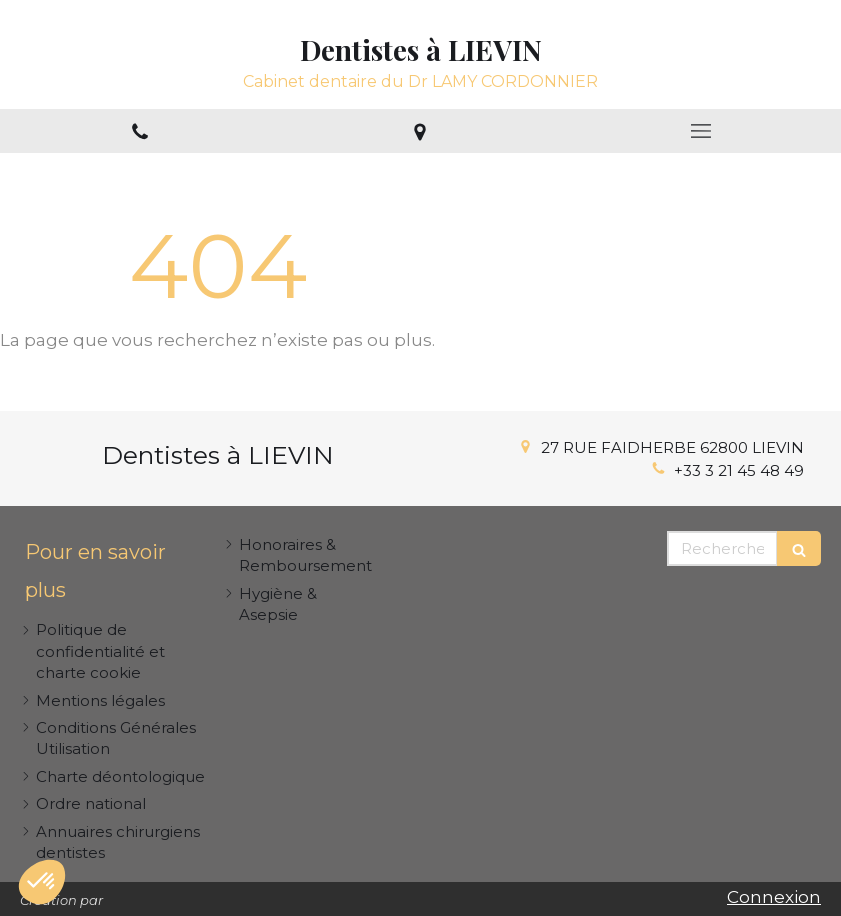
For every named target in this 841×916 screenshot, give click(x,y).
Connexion (774, 897)
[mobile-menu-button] (701, 131)
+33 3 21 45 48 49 (739, 470)
